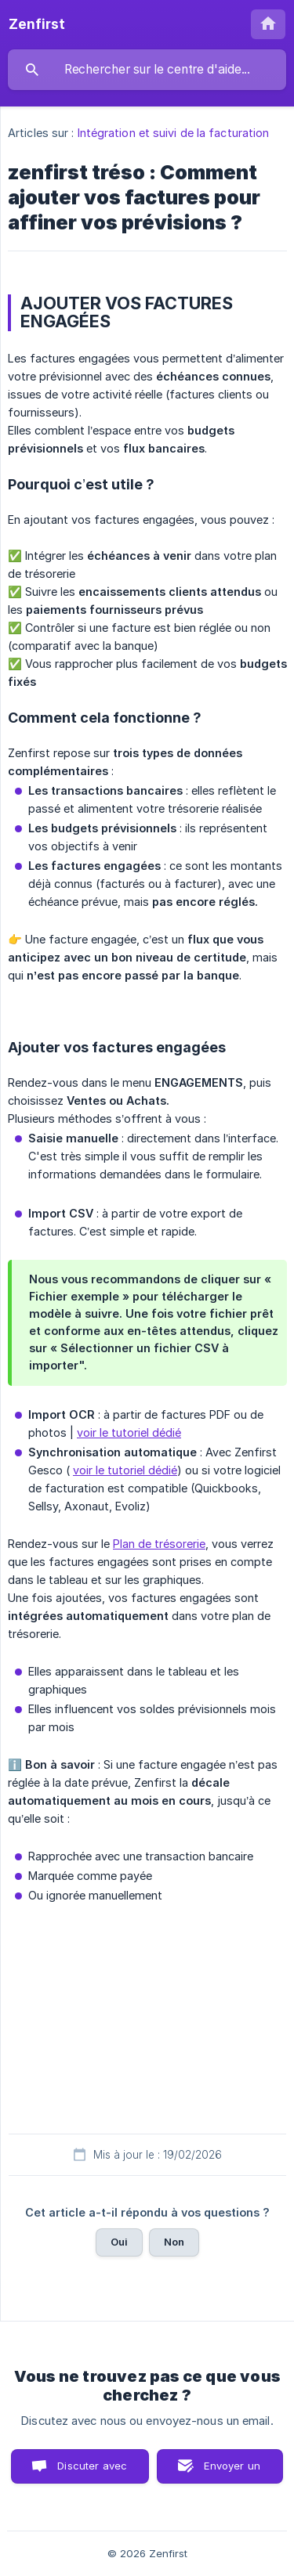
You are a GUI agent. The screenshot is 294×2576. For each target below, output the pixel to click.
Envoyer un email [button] (232, 2471)
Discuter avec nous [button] (92, 2471)
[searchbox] (147, 69)
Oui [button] (119, 2241)
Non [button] (174, 2241)
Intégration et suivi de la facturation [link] (174, 132)
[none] (37, 24)
